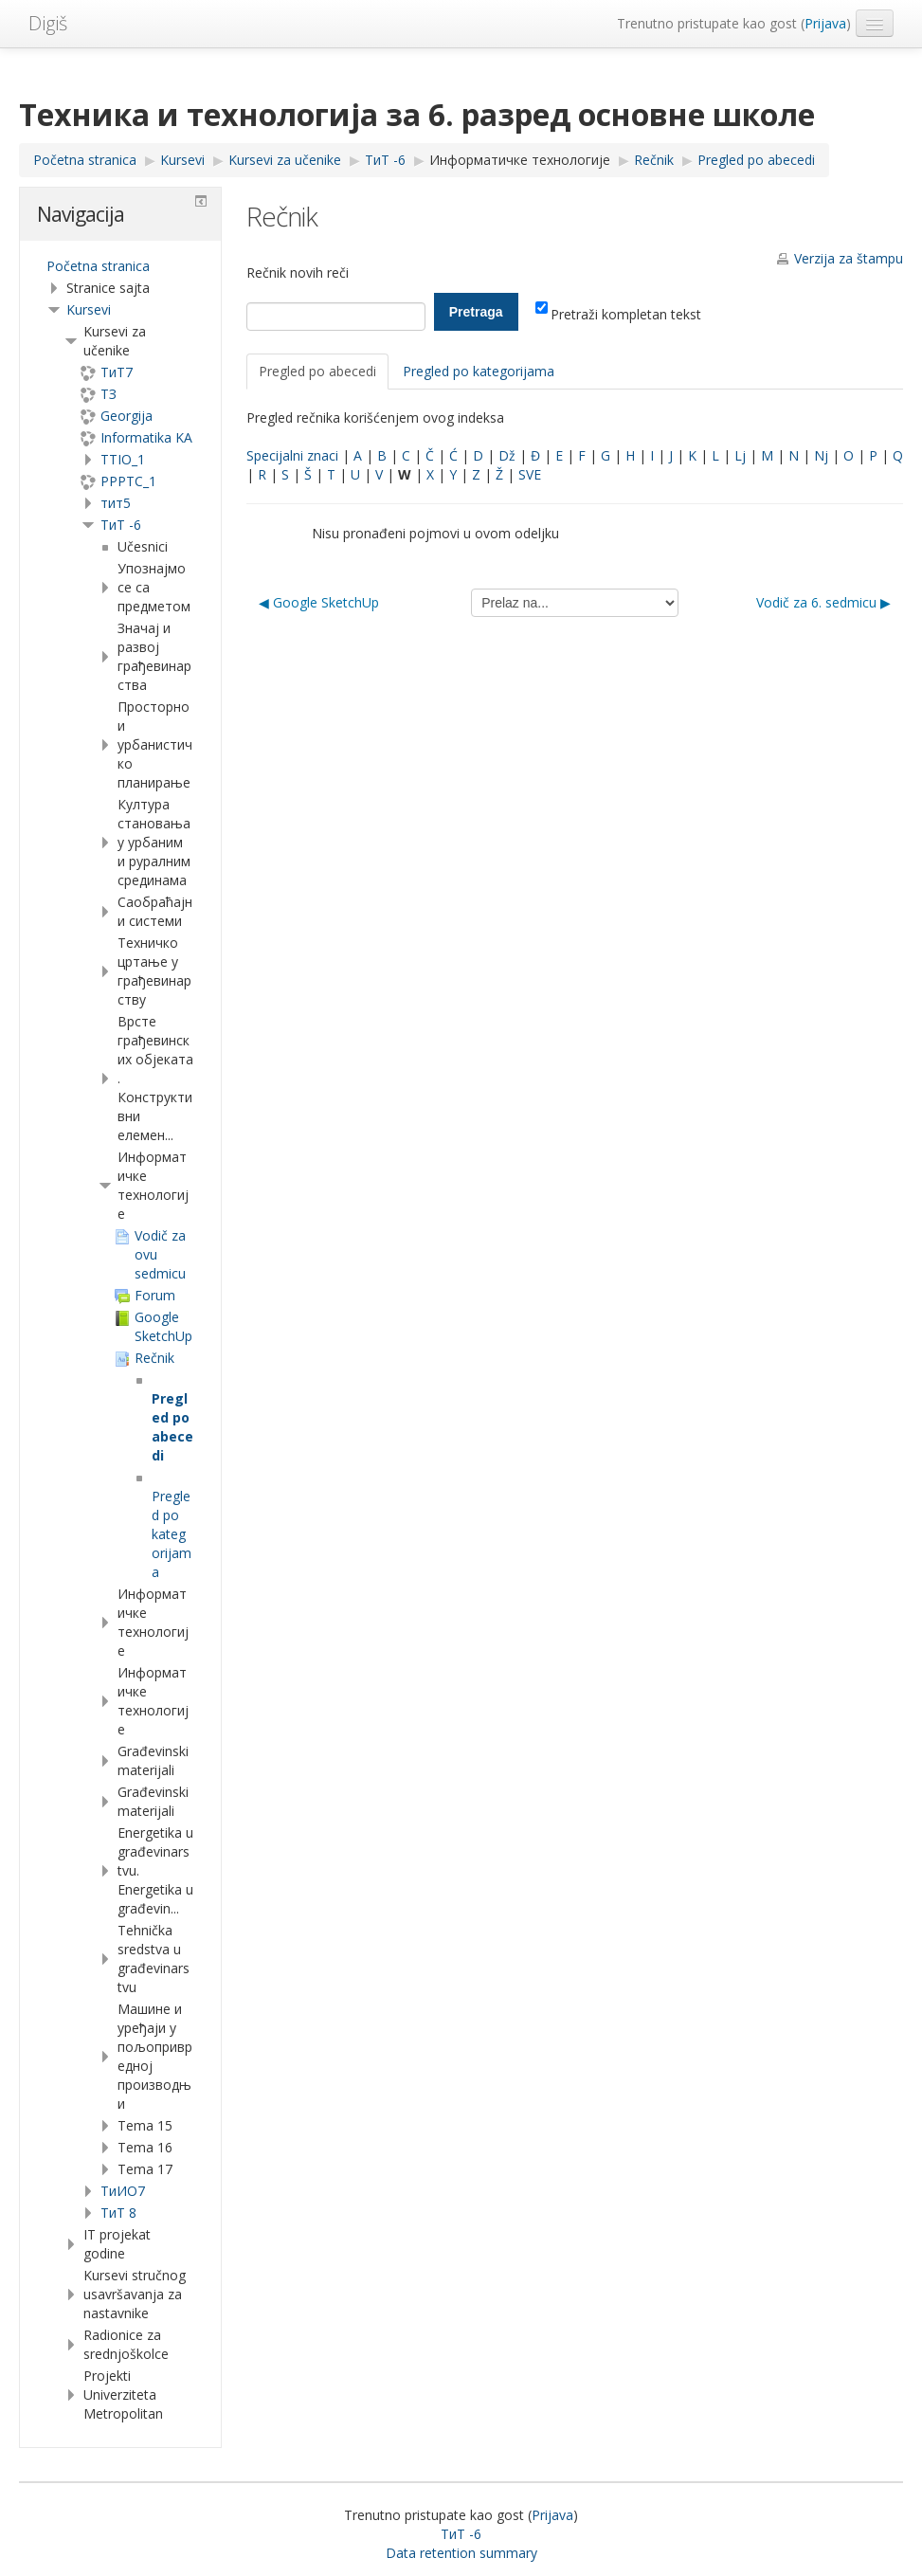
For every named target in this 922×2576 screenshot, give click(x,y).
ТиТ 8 (118, 2213)
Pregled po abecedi (317, 371)
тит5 (115, 503)
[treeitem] (120, 266)
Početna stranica (98, 266)
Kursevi (88, 309)
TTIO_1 (122, 459)
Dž (506, 455)
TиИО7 (122, 2191)
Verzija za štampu (848, 258)
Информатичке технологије (519, 160)
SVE (529, 474)
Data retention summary (461, 2553)
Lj (740, 455)
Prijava (825, 23)
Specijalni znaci (292, 455)
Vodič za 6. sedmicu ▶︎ (823, 602)
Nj (821, 455)
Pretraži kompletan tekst (618, 314)
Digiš (47, 23)
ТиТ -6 (120, 525)
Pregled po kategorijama (478, 371)
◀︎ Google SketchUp (319, 602)
